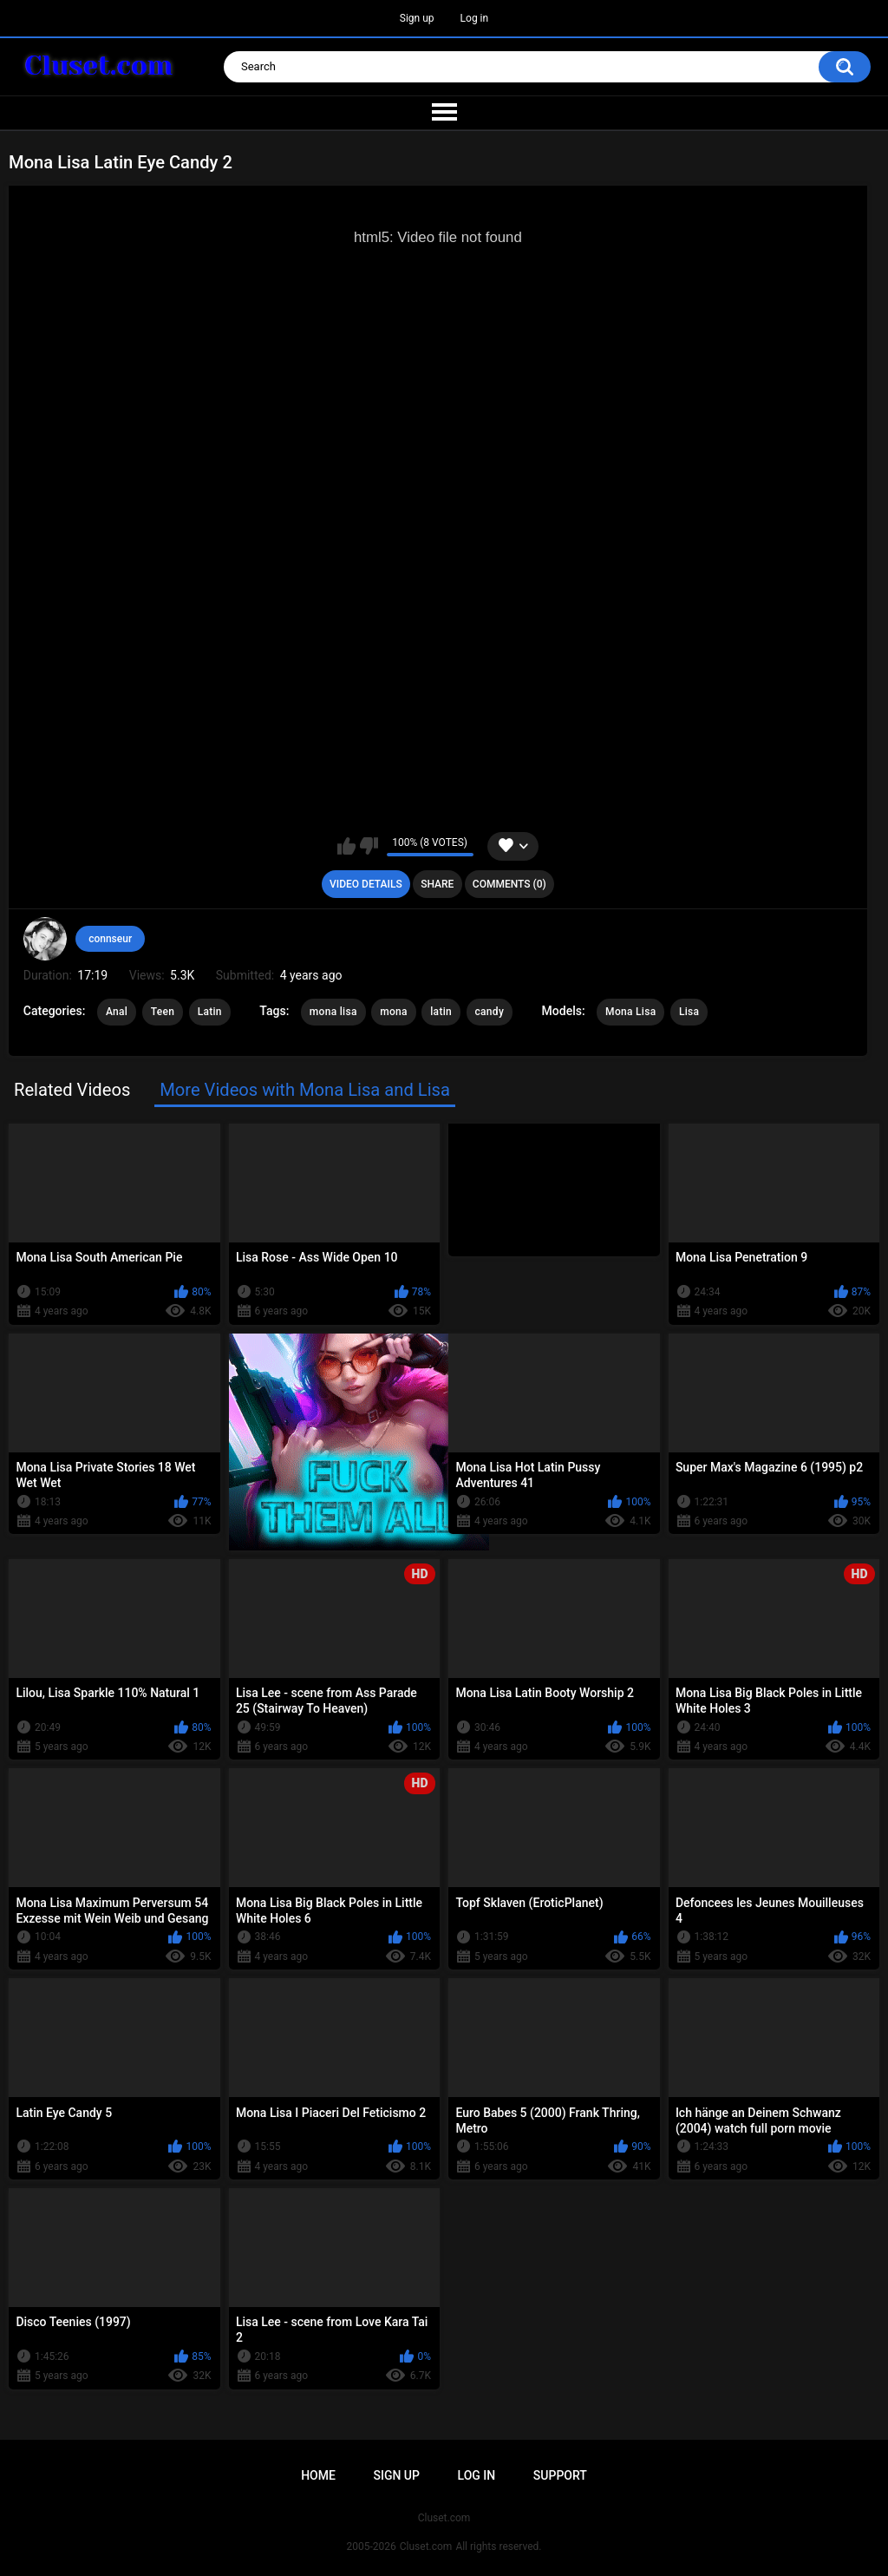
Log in (474, 18)
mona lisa (333, 1012)
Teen (163, 1012)
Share (437, 884)
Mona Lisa (630, 1012)
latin (441, 1012)
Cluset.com (426, 2546)
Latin (210, 1012)
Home (318, 2475)
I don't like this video (369, 846)
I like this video (346, 846)
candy (490, 1012)
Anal (116, 1012)
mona (394, 1012)
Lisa (689, 1012)
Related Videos (72, 1089)
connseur (110, 939)
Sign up (417, 18)
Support (560, 2475)
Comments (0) (509, 884)
